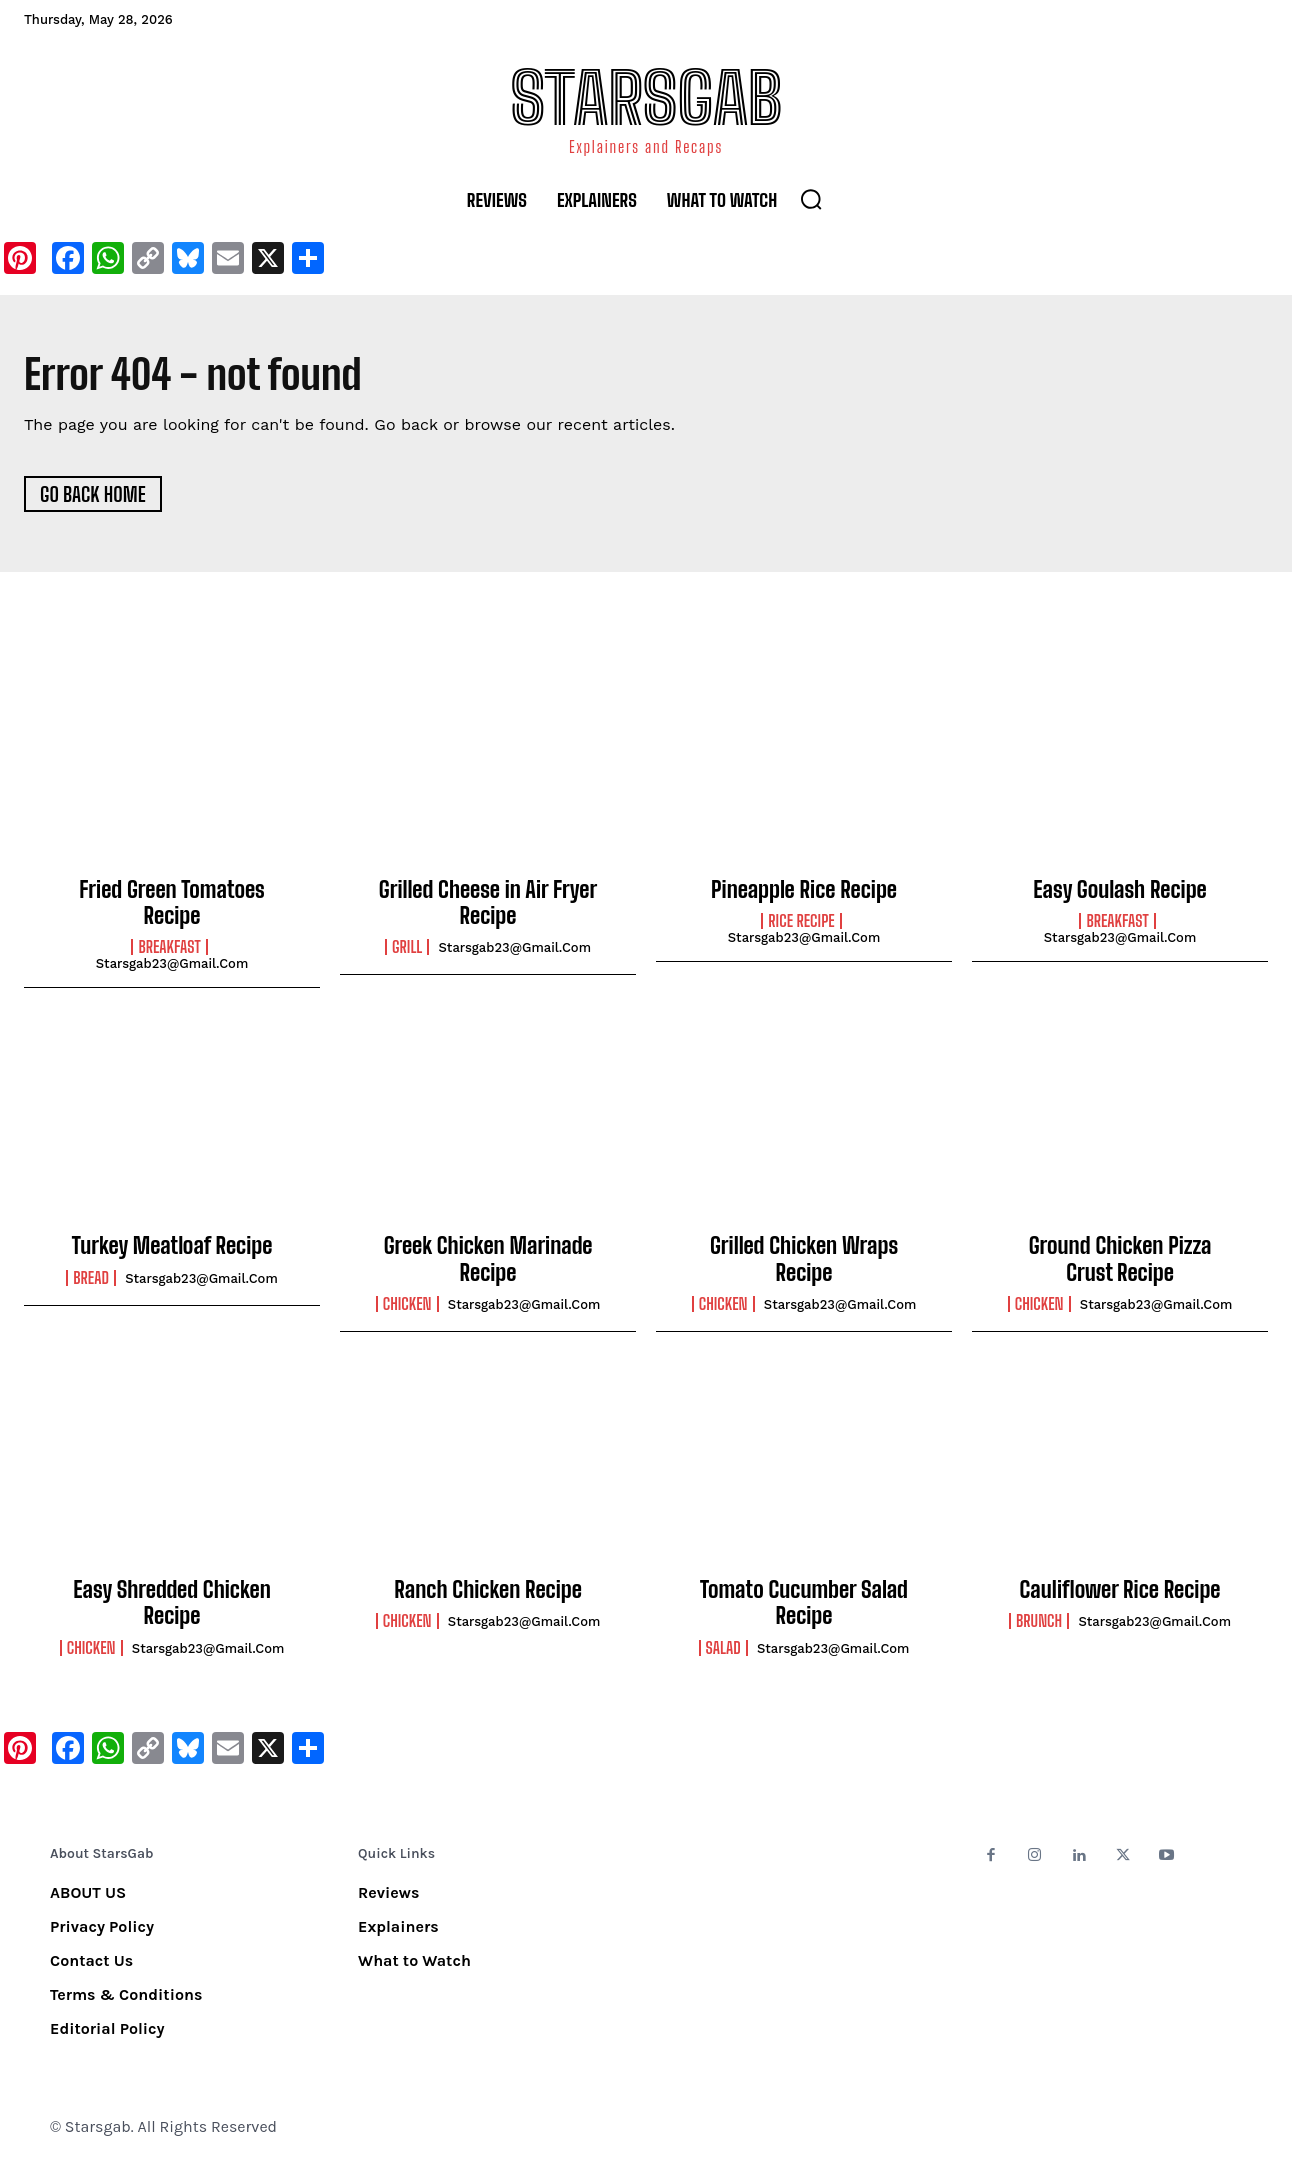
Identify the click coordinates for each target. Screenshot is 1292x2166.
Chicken (407, 1305)
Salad (723, 1649)
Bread (91, 1279)
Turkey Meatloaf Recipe (172, 1247)
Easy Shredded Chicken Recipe (172, 1603)
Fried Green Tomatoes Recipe (172, 903)
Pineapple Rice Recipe (804, 890)
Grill (407, 949)
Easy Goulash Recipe (1119, 890)
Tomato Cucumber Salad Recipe (804, 1603)
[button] (811, 199)
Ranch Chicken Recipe (488, 1590)
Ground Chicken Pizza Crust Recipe (1120, 1260)
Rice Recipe (801, 922)
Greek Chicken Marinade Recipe (488, 1260)
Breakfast (169, 949)
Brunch (1039, 1623)
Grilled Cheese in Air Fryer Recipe (488, 903)
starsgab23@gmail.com (172, 965)
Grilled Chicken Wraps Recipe (804, 1260)
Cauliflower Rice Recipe (1120, 1590)
